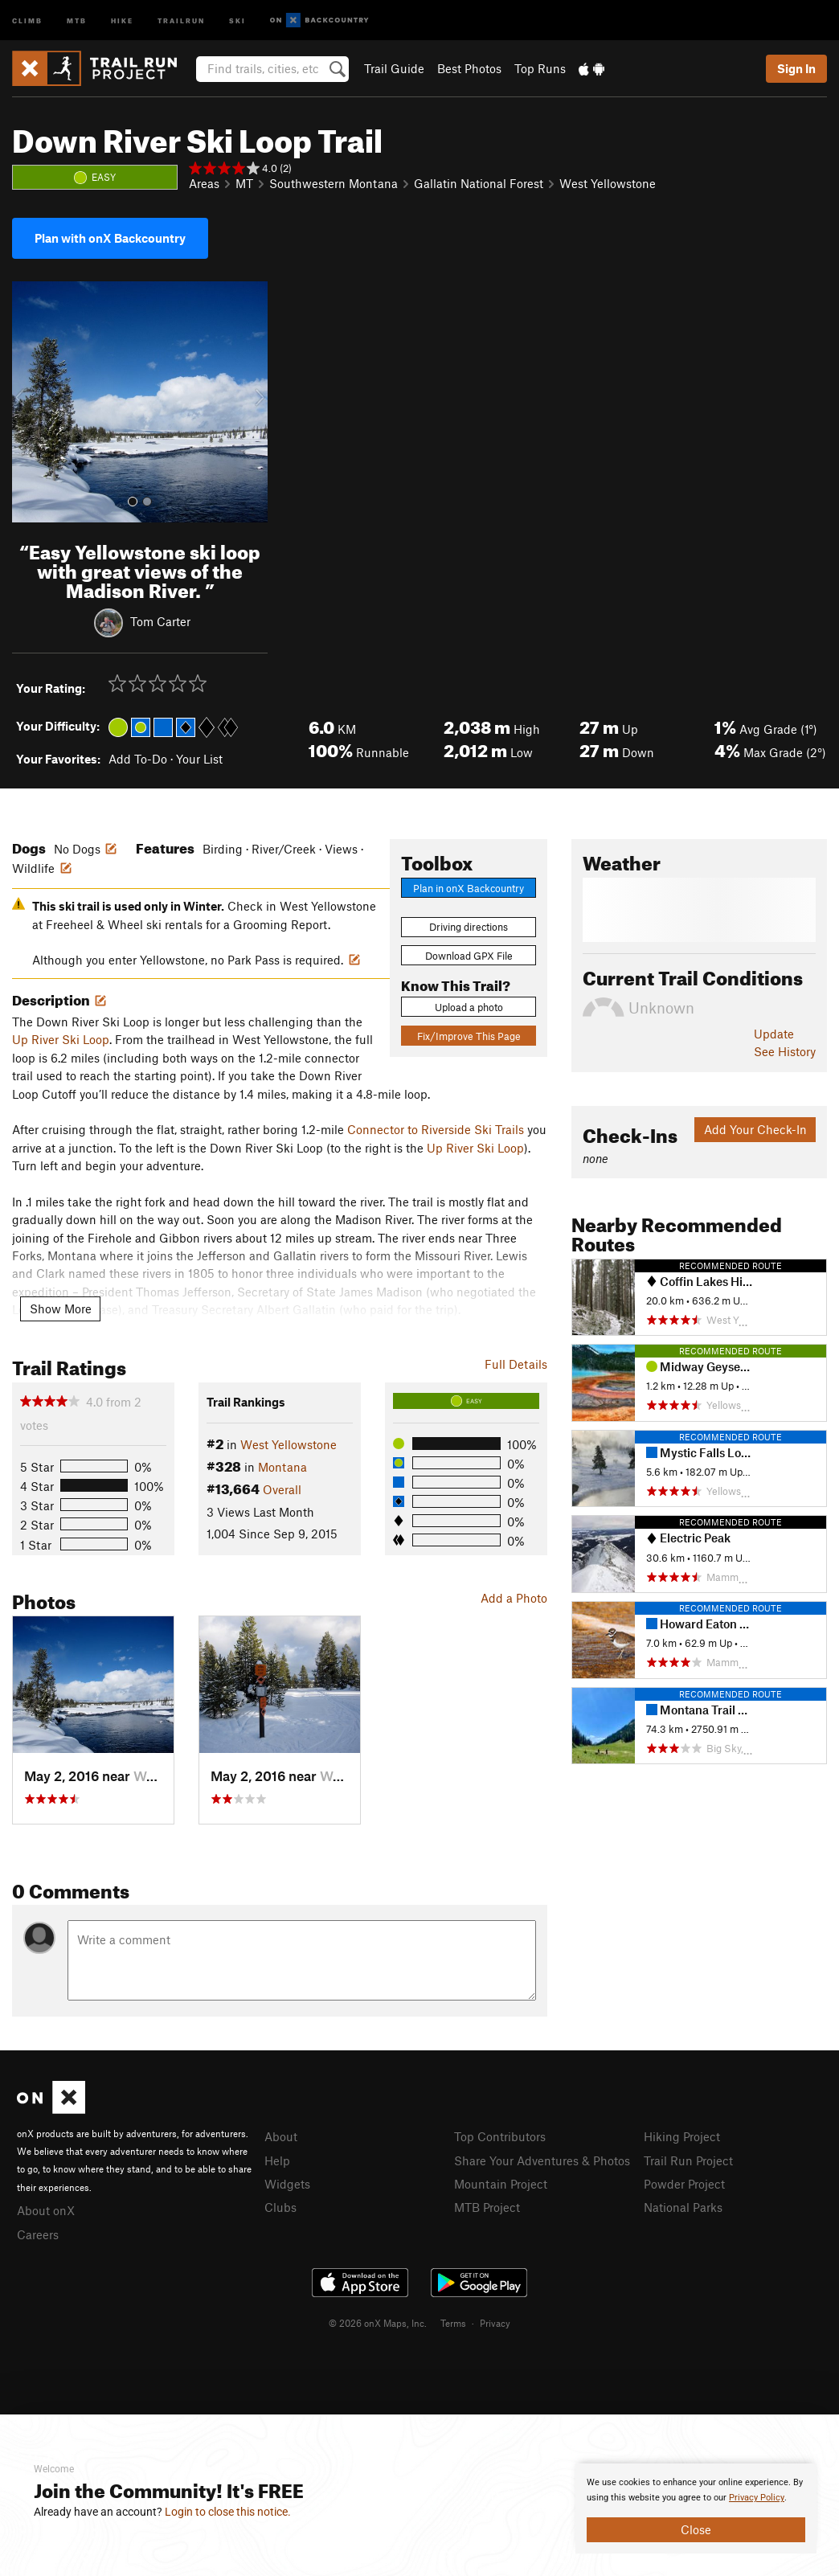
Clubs (280, 2207)
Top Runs (540, 68)
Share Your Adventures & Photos (542, 2160)
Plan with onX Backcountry (110, 238)
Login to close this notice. (228, 2511)
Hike (122, 19)
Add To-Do (137, 759)
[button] (28, 401)
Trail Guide (394, 68)
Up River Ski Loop (60, 1039)
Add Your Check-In (755, 1129)
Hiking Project (682, 2136)
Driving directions (468, 926)
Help (277, 2160)
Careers (38, 2234)
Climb (27, 19)
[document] (696, 2508)
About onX (46, 2210)
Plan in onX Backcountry (468, 888)
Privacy (495, 2322)
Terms (453, 2322)
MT (244, 183)
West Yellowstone (607, 183)
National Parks (683, 2207)
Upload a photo (469, 1007)
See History (785, 1051)
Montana (282, 1467)
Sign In (796, 68)
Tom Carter (160, 621)
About (280, 2136)
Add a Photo (514, 1598)
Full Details (516, 1364)
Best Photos (469, 68)
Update (774, 1033)
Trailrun (181, 19)
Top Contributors (500, 2136)
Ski (237, 19)
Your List (199, 759)
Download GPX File (469, 955)
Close (696, 2529)
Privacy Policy (756, 2497)
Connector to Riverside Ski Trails (435, 1129)
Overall (282, 1489)
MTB (77, 19)
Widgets (287, 2184)
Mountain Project (500, 2184)
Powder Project (684, 2184)
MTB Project (487, 2207)
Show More (61, 1308)
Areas (204, 183)
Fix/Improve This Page (469, 1036)
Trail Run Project (688, 2160)
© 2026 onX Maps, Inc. (378, 2322)
